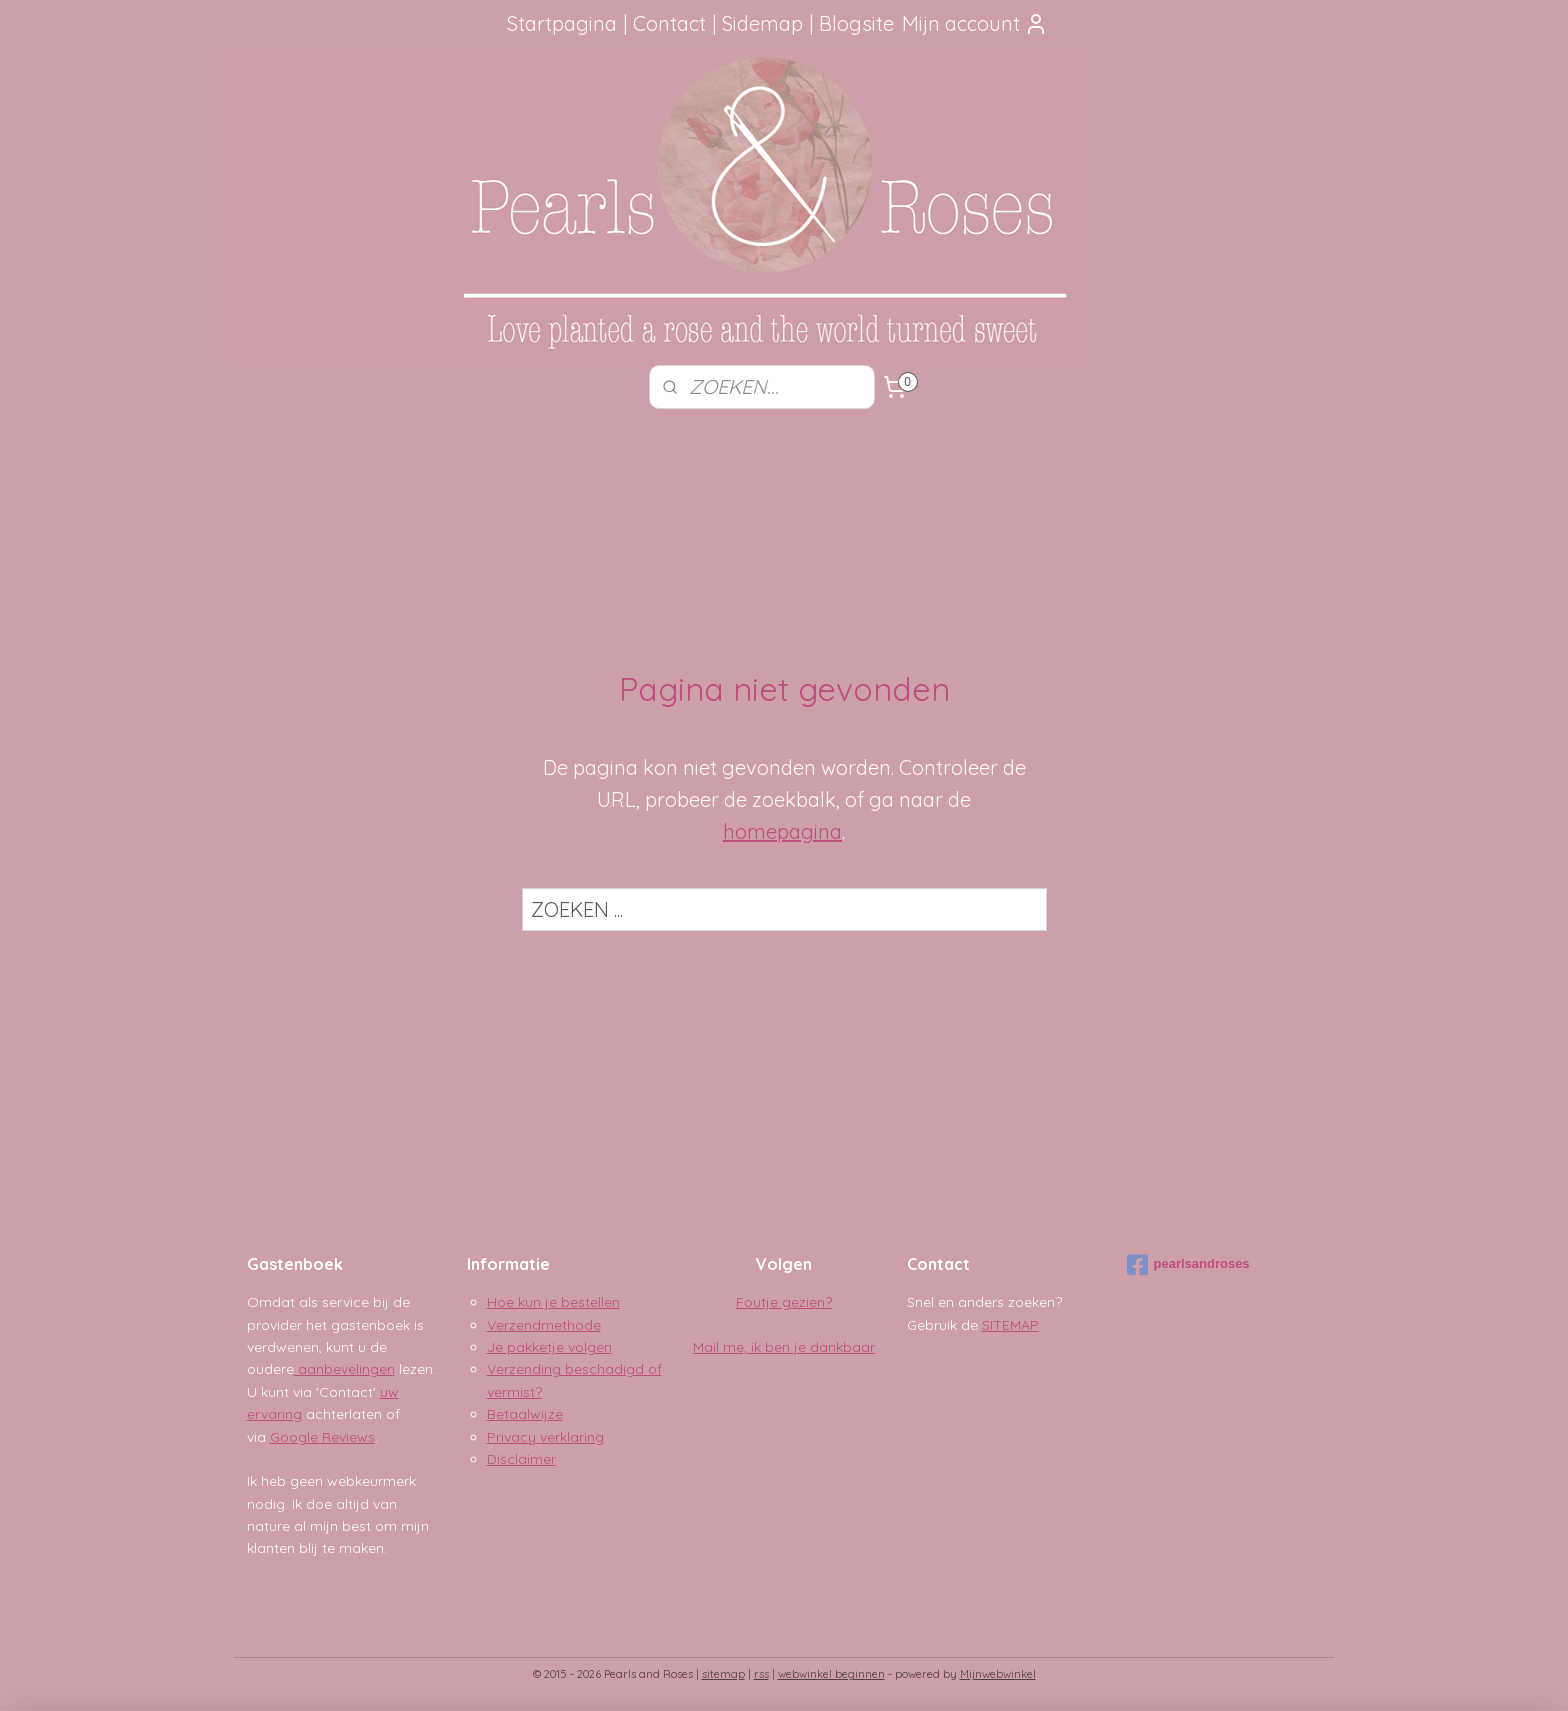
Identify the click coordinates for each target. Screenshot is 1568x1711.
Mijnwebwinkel (998, 1674)
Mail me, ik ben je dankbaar (784, 1347)
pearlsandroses (1188, 1265)
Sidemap (762, 23)
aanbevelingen (344, 1369)
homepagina (782, 831)
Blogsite (856, 23)
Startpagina (562, 23)
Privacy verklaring (545, 1437)
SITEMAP (1010, 1325)
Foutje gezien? (784, 1302)
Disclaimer (521, 1459)
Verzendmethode (544, 1325)
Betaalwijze (525, 1414)
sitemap (723, 1674)
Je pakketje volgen (549, 1347)
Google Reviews (322, 1437)
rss (761, 1674)
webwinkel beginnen (831, 1674)
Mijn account (975, 23)
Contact (669, 23)
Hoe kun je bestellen (553, 1302)
